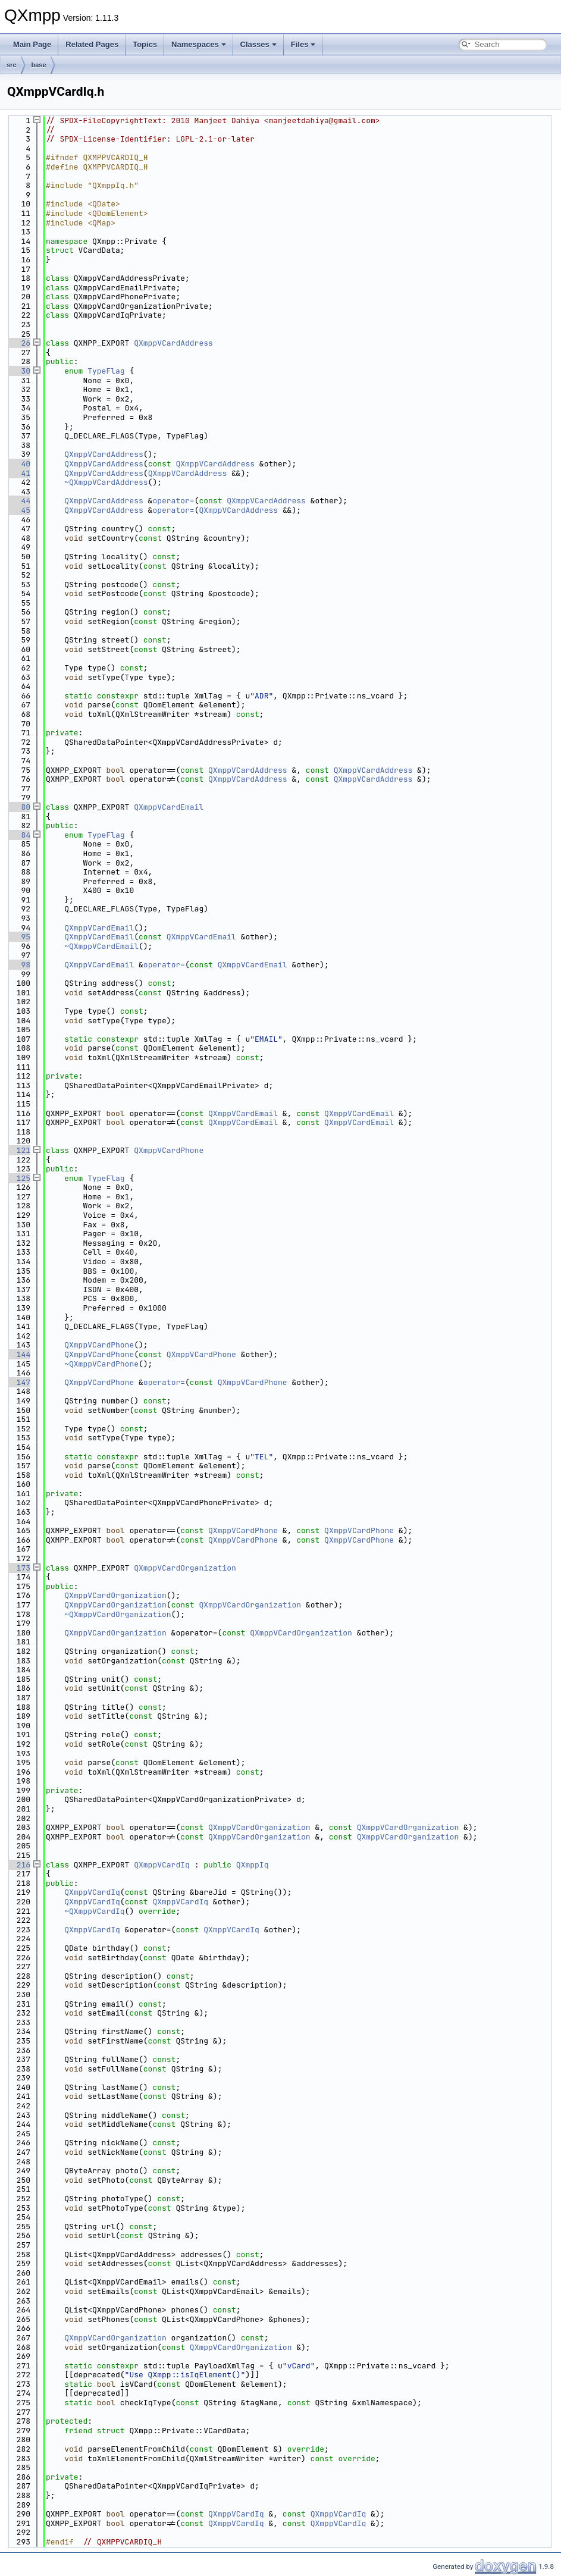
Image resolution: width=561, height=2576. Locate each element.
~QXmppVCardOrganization (117, 1614)
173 (18, 1568)
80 (18, 807)
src (12, 64)
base (39, 64)
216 (18, 1865)
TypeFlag (105, 371)
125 (18, 1178)
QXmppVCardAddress (173, 343)
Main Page (32, 44)
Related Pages (91, 44)
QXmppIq (252, 1865)
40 (18, 464)
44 (18, 501)
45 (18, 510)
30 (18, 371)
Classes (258, 44)
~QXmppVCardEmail (101, 946)
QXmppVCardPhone (168, 1150)
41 (18, 473)
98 (18, 965)
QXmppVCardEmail (168, 807)
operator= (173, 501)
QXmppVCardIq (162, 1865)
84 (18, 835)
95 (18, 937)
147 (18, 1382)
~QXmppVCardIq (94, 1911)
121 (18, 1150)
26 (18, 343)
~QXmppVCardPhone (101, 1364)
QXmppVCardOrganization (185, 1568)
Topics (145, 44)
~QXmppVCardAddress (106, 482)
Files (303, 44)
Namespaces (198, 44)
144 (18, 1354)
